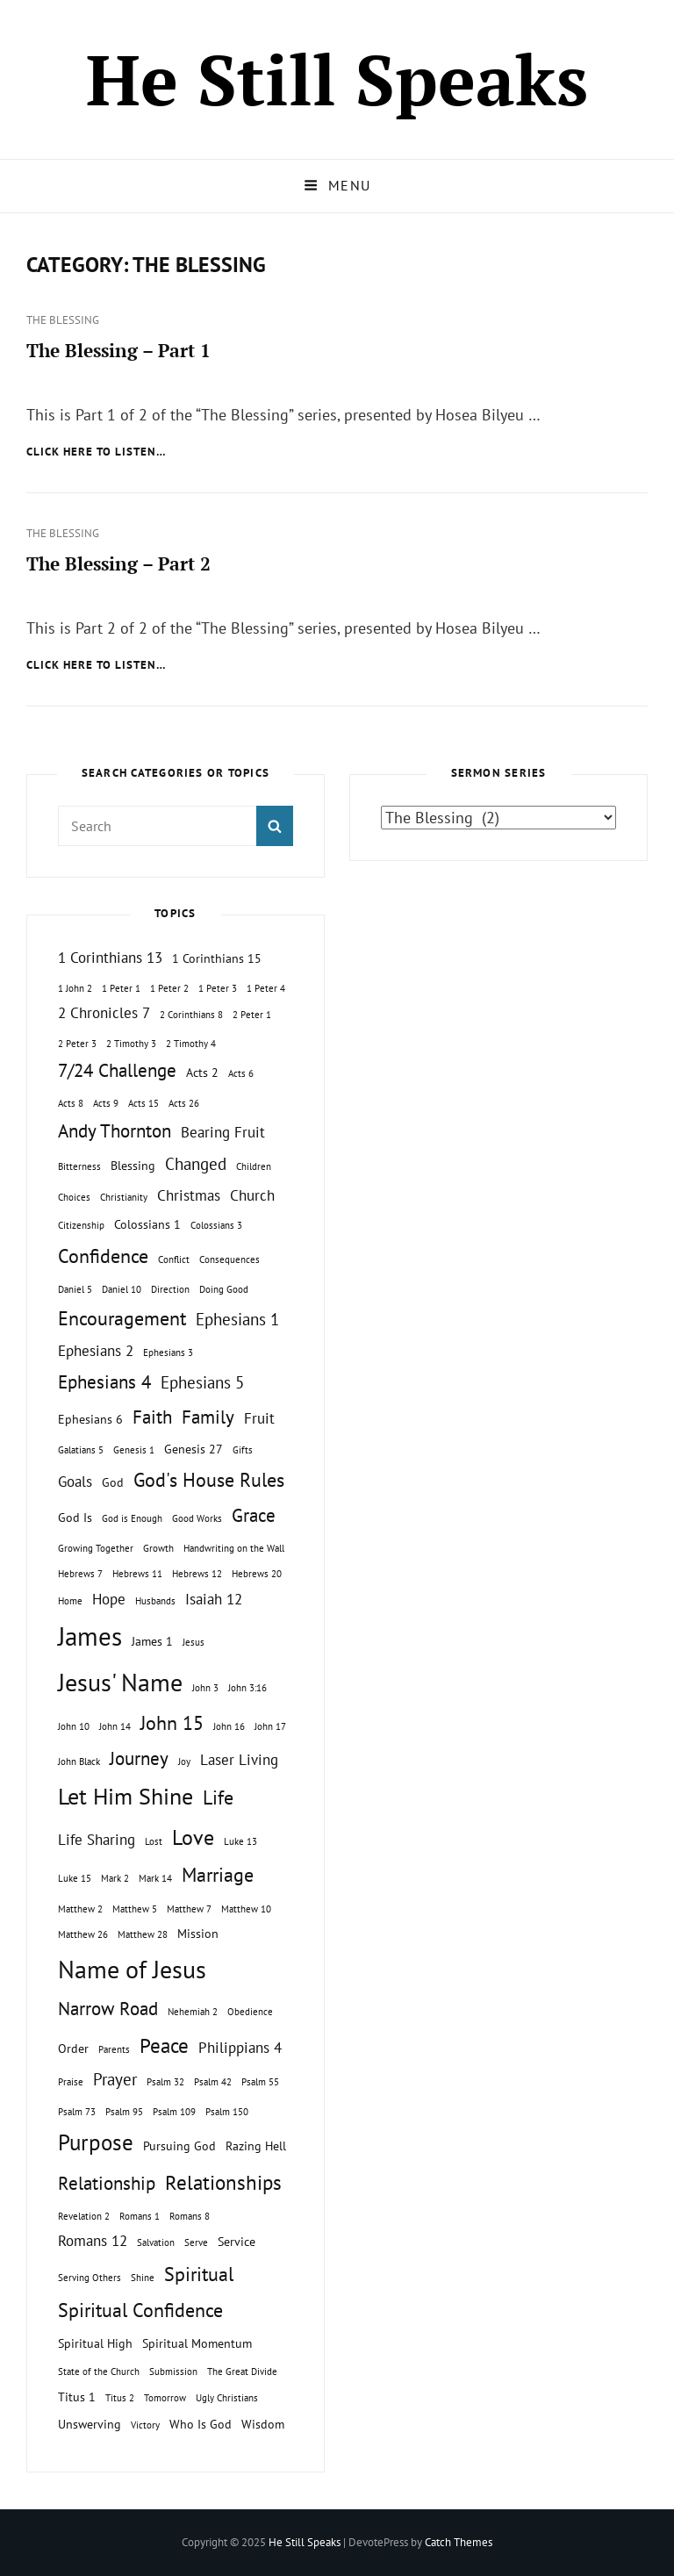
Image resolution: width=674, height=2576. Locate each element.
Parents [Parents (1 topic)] (114, 2049)
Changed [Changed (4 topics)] (195, 1163)
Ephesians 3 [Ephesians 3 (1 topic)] (168, 1352)
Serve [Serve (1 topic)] (196, 2242)
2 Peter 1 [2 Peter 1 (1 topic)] (252, 1014)
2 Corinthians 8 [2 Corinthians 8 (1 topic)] (191, 1014)
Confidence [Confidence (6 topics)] (103, 1256)
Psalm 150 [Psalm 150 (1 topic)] (226, 2112)
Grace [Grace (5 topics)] (254, 1515)
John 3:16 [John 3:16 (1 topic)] (247, 1688)
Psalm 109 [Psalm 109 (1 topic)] (174, 2112)
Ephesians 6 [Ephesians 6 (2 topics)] (90, 1418)
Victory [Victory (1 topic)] (145, 2425)
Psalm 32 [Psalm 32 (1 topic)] (165, 2082)
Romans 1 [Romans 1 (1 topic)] (139, 2216)
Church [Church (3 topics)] (252, 1195)
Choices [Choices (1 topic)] (74, 1197)
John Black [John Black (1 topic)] (79, 1761)
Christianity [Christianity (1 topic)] (123, 1197)
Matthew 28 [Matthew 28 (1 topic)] (143, 1934)
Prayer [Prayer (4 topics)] (115, 2079)
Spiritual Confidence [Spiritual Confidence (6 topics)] (140, 2310)
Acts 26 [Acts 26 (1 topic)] (183, 1103)
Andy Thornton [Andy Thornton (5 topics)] (114, 1131)
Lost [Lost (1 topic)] (153, 1841)
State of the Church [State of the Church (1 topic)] (99, 2371)
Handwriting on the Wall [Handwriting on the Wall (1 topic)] (233, 1548)
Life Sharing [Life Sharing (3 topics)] (96, 1839)
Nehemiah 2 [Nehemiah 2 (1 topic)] (193, 2012)
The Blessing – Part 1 (118, 350)
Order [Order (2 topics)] (73, 2048)
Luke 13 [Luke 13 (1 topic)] (240, 1841)
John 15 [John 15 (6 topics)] (172, 1723)
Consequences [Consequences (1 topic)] (229, 1259)
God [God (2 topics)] (113, 1482)
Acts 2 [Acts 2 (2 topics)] (202, 1072)
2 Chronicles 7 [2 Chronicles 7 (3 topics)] (104, 1013)
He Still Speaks (337, 79)
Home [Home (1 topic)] (70, 1601)
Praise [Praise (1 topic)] (70, 2082)
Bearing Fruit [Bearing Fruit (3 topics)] (223, 1132)
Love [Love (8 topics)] (193, 1837)
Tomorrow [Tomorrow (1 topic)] (165, 2398)
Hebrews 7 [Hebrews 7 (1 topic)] (80, 1574)
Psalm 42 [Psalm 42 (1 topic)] (213, 2082)
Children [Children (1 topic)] (253, 1166)
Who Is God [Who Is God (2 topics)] (200, 2423)
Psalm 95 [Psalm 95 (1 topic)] (124, 2112)
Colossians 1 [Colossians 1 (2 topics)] (147, 1224)
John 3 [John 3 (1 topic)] (205, 1688)
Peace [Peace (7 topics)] (164, 2045)
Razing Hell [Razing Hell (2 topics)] (256, 2145)
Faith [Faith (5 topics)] (152, 1417)
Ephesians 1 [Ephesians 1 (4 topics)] (237, 1319)
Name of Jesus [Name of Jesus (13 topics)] (132, 1969)
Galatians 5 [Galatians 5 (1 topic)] (81, 1450)
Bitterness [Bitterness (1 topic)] (79, 1166)
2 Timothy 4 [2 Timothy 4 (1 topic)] (191, 1043)
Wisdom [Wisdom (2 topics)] (262, 2423)
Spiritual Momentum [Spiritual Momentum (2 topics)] (197, 2343)
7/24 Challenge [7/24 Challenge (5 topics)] (117, 1070)
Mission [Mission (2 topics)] (198, 1933)
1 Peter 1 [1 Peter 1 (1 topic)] (121, 988)
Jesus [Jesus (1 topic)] (193, 1642)
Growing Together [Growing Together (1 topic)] (95, 1548)
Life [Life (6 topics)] (218, 1797)
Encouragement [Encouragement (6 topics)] (122, 1318)
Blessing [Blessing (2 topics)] (133, 1165)
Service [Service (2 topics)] (236, 2241)
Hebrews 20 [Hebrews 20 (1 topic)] (257, 1574)
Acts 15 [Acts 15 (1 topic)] (143, 1103)
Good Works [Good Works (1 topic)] (197, 1518)
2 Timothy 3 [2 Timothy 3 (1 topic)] (131, 1043)
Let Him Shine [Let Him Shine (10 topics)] (125, 1796)
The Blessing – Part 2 (118, 563)
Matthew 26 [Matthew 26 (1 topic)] (83, 1934)
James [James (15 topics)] (90, 1636)
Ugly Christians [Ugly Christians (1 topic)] (227, 2398)
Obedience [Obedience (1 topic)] (250, 2012)
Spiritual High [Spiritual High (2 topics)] (95, 2343)
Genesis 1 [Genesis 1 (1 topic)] (133, 1450)
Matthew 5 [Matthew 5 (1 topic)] (134, 1909)
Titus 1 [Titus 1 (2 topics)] (77, 2396)
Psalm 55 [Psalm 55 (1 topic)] (260, 2082)
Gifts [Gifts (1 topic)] (243, 1450)
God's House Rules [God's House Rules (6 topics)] (208, 1479)
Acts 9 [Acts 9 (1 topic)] (105, 1103)
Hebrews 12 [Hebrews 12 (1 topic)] (197, 1574)
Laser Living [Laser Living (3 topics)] (239, 1759)
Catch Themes (458, 2542)
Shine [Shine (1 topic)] (142, 2277)
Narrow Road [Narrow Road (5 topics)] (108, 2008)
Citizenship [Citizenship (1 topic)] (81, 1225)
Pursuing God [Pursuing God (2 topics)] (179, 2145)
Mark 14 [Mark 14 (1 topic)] (155, 1878)
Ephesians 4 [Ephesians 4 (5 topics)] (104, 1382)
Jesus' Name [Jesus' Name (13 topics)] (120, 1682)
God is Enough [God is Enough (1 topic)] (132, 1518)
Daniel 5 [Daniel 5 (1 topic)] (75, 1289)
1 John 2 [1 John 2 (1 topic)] (75, 988)
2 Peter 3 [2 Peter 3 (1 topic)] (77, 1043)
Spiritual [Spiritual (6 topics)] (198, 2274)
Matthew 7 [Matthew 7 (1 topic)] (189, 1909)
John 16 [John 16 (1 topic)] (229, 1726)
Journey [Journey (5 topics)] (139, 1758)
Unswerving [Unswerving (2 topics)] (89, 2423)
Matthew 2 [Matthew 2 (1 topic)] (80, 1909)
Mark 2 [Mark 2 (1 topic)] (115, 1878)
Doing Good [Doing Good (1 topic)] (223, 1289)
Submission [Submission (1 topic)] (173, 2371)
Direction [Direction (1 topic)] (170, 1289)
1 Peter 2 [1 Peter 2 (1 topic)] (169, 988)
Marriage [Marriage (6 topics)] (218, 1874)
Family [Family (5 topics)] (208, 1417)
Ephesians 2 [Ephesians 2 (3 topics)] (95, 1350)
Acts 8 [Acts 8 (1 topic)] (70, 1103)
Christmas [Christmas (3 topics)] (188, 1195)
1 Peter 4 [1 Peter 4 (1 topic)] (266, 988)
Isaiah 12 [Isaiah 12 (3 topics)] (213, 1599)
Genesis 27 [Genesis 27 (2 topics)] (193, 1448)
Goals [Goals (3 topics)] (75, 1481)
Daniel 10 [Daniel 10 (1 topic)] (121, 1289)
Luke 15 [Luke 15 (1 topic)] (74, 1878)
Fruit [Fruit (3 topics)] (259, 1418)
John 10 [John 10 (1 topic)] (74, 1726)
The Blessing (62, 319)
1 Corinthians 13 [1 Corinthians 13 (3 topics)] (110, 957)
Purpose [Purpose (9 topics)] (95, 2142)
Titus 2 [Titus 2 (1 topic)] (119, 2398)
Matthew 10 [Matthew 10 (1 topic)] (246, 1909)
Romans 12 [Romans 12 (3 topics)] (92, 2240)
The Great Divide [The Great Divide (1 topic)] (242, 2371)
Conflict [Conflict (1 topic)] (174, 1259)
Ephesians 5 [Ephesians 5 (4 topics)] (202, 1382)
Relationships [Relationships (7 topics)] (223, 2182)
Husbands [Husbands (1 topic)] (155, 1601)
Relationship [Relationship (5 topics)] (106, 2183)
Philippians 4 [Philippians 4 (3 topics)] (240, 2047)
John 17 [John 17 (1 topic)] (270, 1726)
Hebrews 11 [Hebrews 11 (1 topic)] (137, 1574)
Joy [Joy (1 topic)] (184, 1761)
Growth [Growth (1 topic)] (158, 1548)
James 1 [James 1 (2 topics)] (152, 1640)
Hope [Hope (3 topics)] (108, 1599)
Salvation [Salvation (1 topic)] (156, 2242)
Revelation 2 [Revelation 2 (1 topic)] (84, 2216)
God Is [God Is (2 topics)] (75, 1517)
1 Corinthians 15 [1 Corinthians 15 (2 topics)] (217, 958)
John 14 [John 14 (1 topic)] (115, 1726)
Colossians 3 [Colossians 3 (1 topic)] (216, 1225)
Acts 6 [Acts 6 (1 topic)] (241, 1073)
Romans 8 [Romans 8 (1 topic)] (189, 2216)
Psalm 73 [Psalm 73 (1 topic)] (77, 2112)
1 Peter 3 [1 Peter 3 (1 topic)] (217, 988)
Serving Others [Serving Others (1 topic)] (89, 2277)
